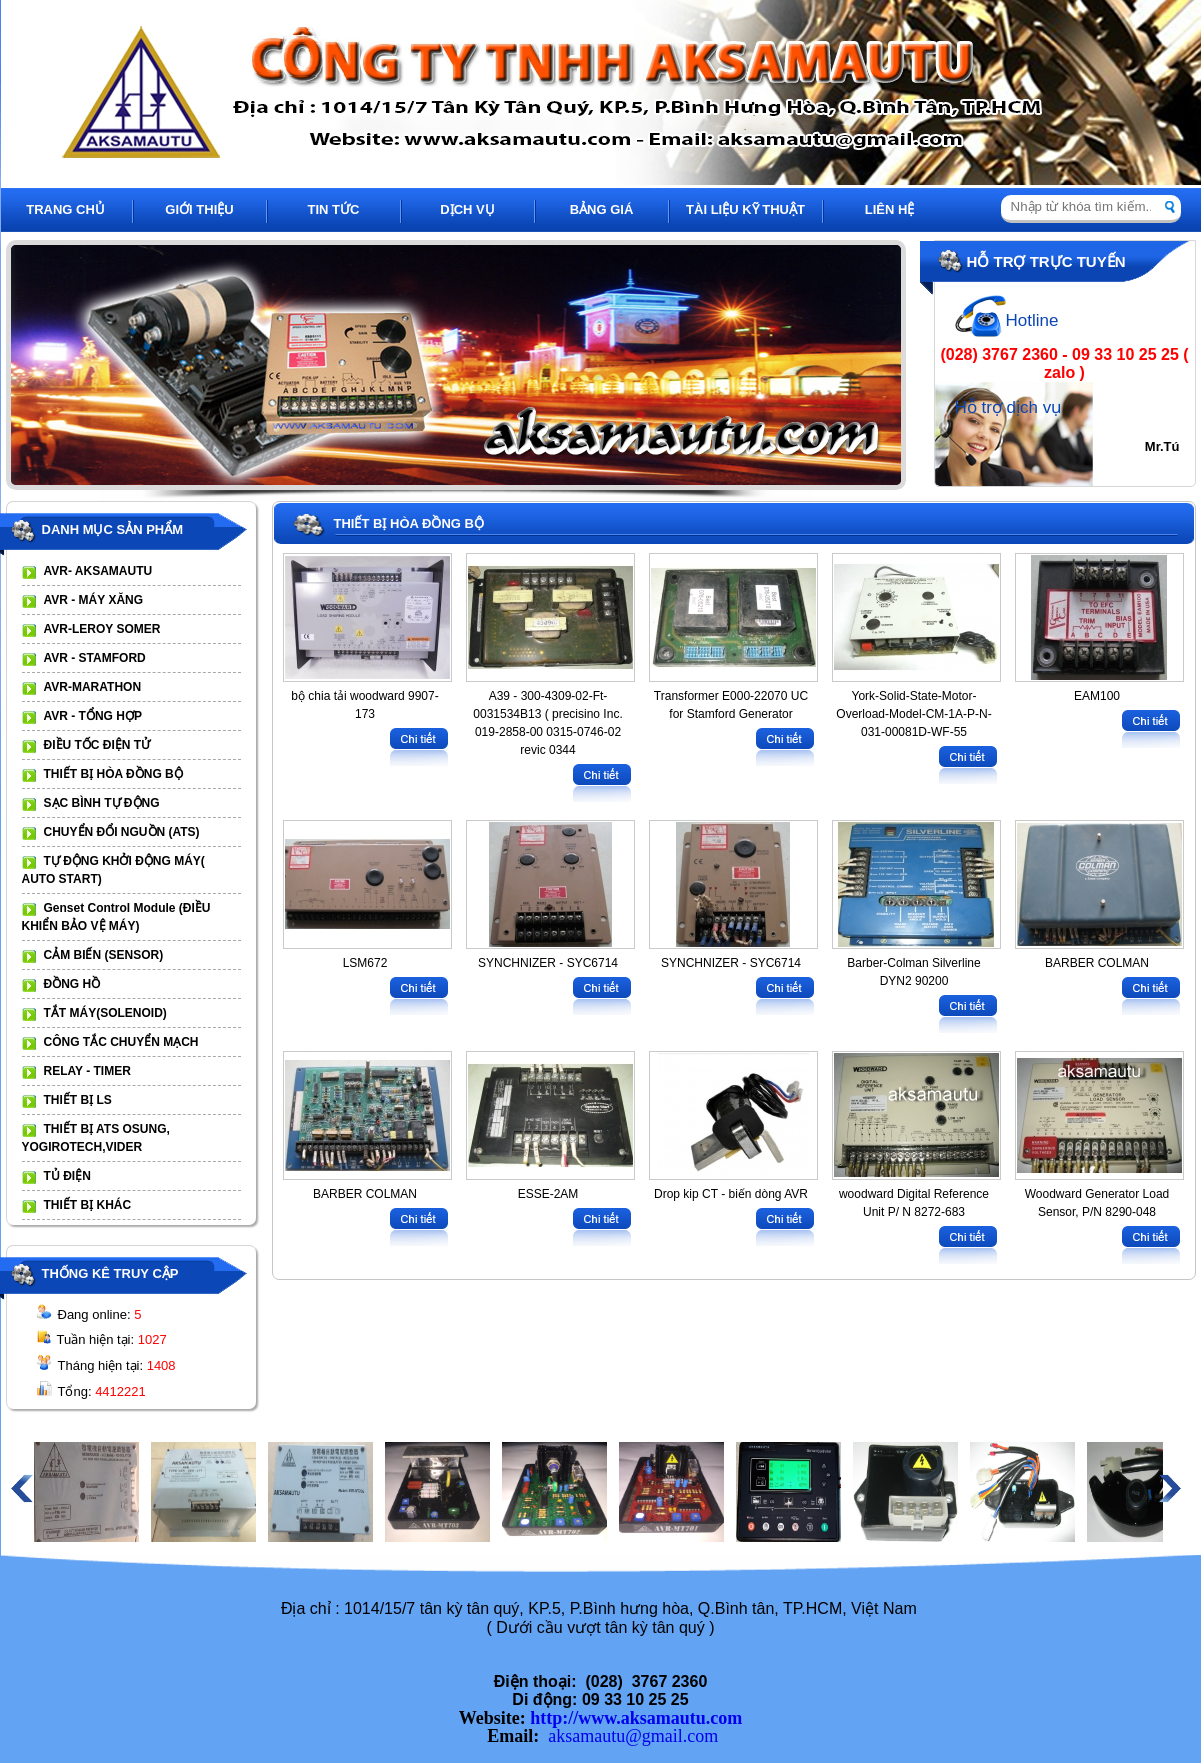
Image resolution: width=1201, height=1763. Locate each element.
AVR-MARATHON (93, 687)
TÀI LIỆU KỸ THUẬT (745, 209)
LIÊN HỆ (890, 209)
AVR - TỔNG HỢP (93, 716)
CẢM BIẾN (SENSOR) (104, 955)
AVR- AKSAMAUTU (98, 571)
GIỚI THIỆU (199, 209)
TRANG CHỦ (65, 209)
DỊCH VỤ (467, 209)
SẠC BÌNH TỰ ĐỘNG (102, 803)
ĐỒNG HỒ (72, 984)
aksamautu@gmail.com (633, 1736)
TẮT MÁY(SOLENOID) (105, 1013)
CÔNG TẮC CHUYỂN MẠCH (121, 1042)
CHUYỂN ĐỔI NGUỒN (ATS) (122, 832)
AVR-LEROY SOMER (102, 629)
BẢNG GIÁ (602, 209)
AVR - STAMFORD (95, 658)
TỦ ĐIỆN (67, 1176)
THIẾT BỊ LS (78, 1100)
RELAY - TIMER (87, 1071)
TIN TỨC (334, 209)
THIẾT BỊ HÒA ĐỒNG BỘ (113, 774)
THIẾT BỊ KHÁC (88, 1205)
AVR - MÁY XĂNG (94, 600)
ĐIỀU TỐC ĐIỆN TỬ (97, 745)
